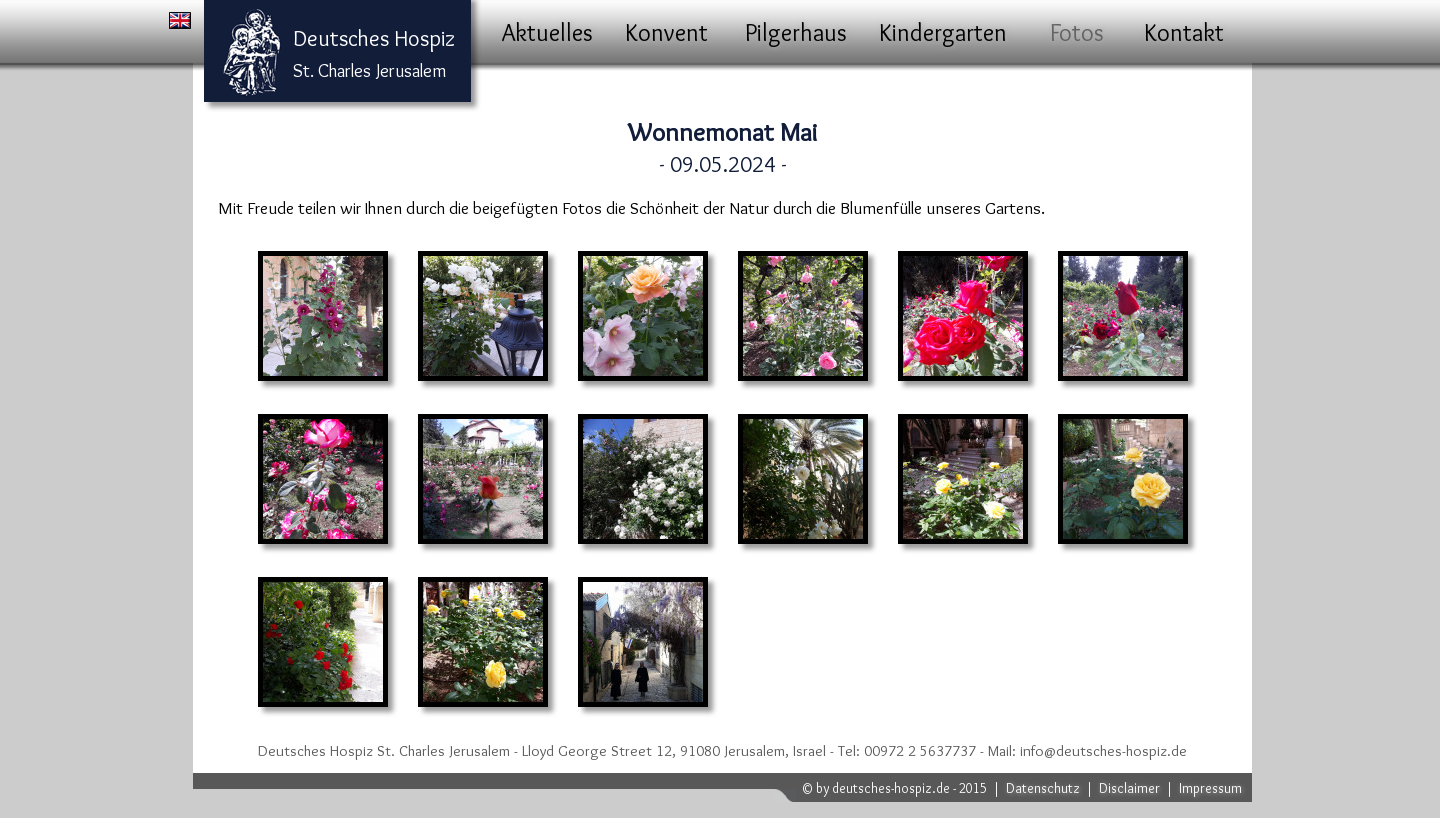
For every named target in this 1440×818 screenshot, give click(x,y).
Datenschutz (1043, 788)
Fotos (1077, 32)
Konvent (666, 32)
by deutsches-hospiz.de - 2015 (901, 788)
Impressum (1210, 788)
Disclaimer (1129, 788)
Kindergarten (943, 32)
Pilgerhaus (796, 32)
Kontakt (1184, 32)
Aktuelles (547, 32)
